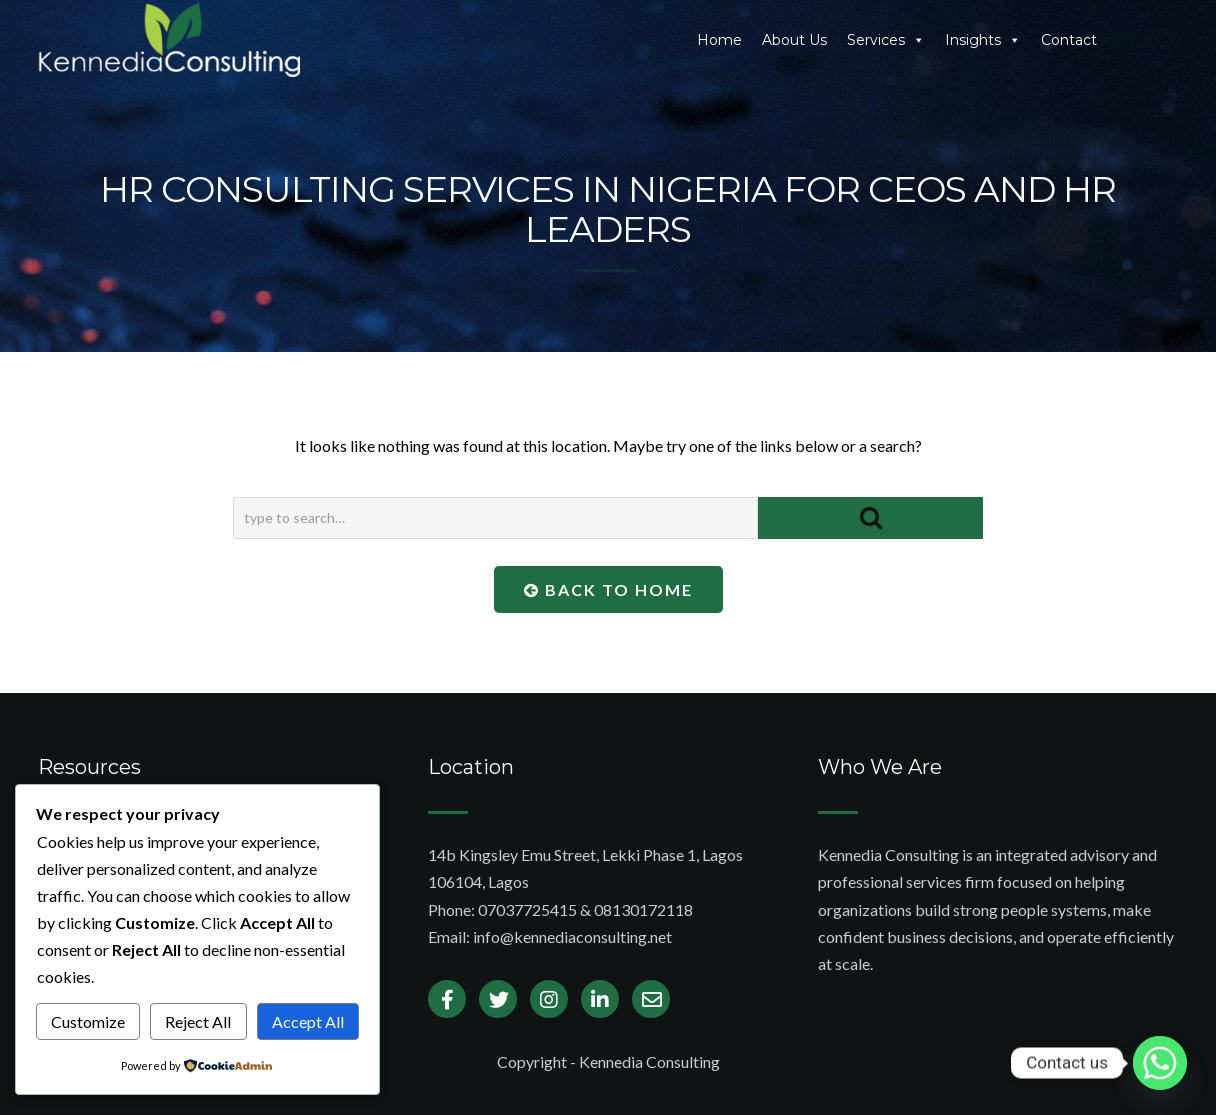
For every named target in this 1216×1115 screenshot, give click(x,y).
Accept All (308, 1021)
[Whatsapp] (1160, 1063)
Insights (983, 40)
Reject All (198, 1021)
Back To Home (608, 589)
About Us (794, 40)
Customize (88, 1021)
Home (719, 40)
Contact (1069, 40)
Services (886, 40)
